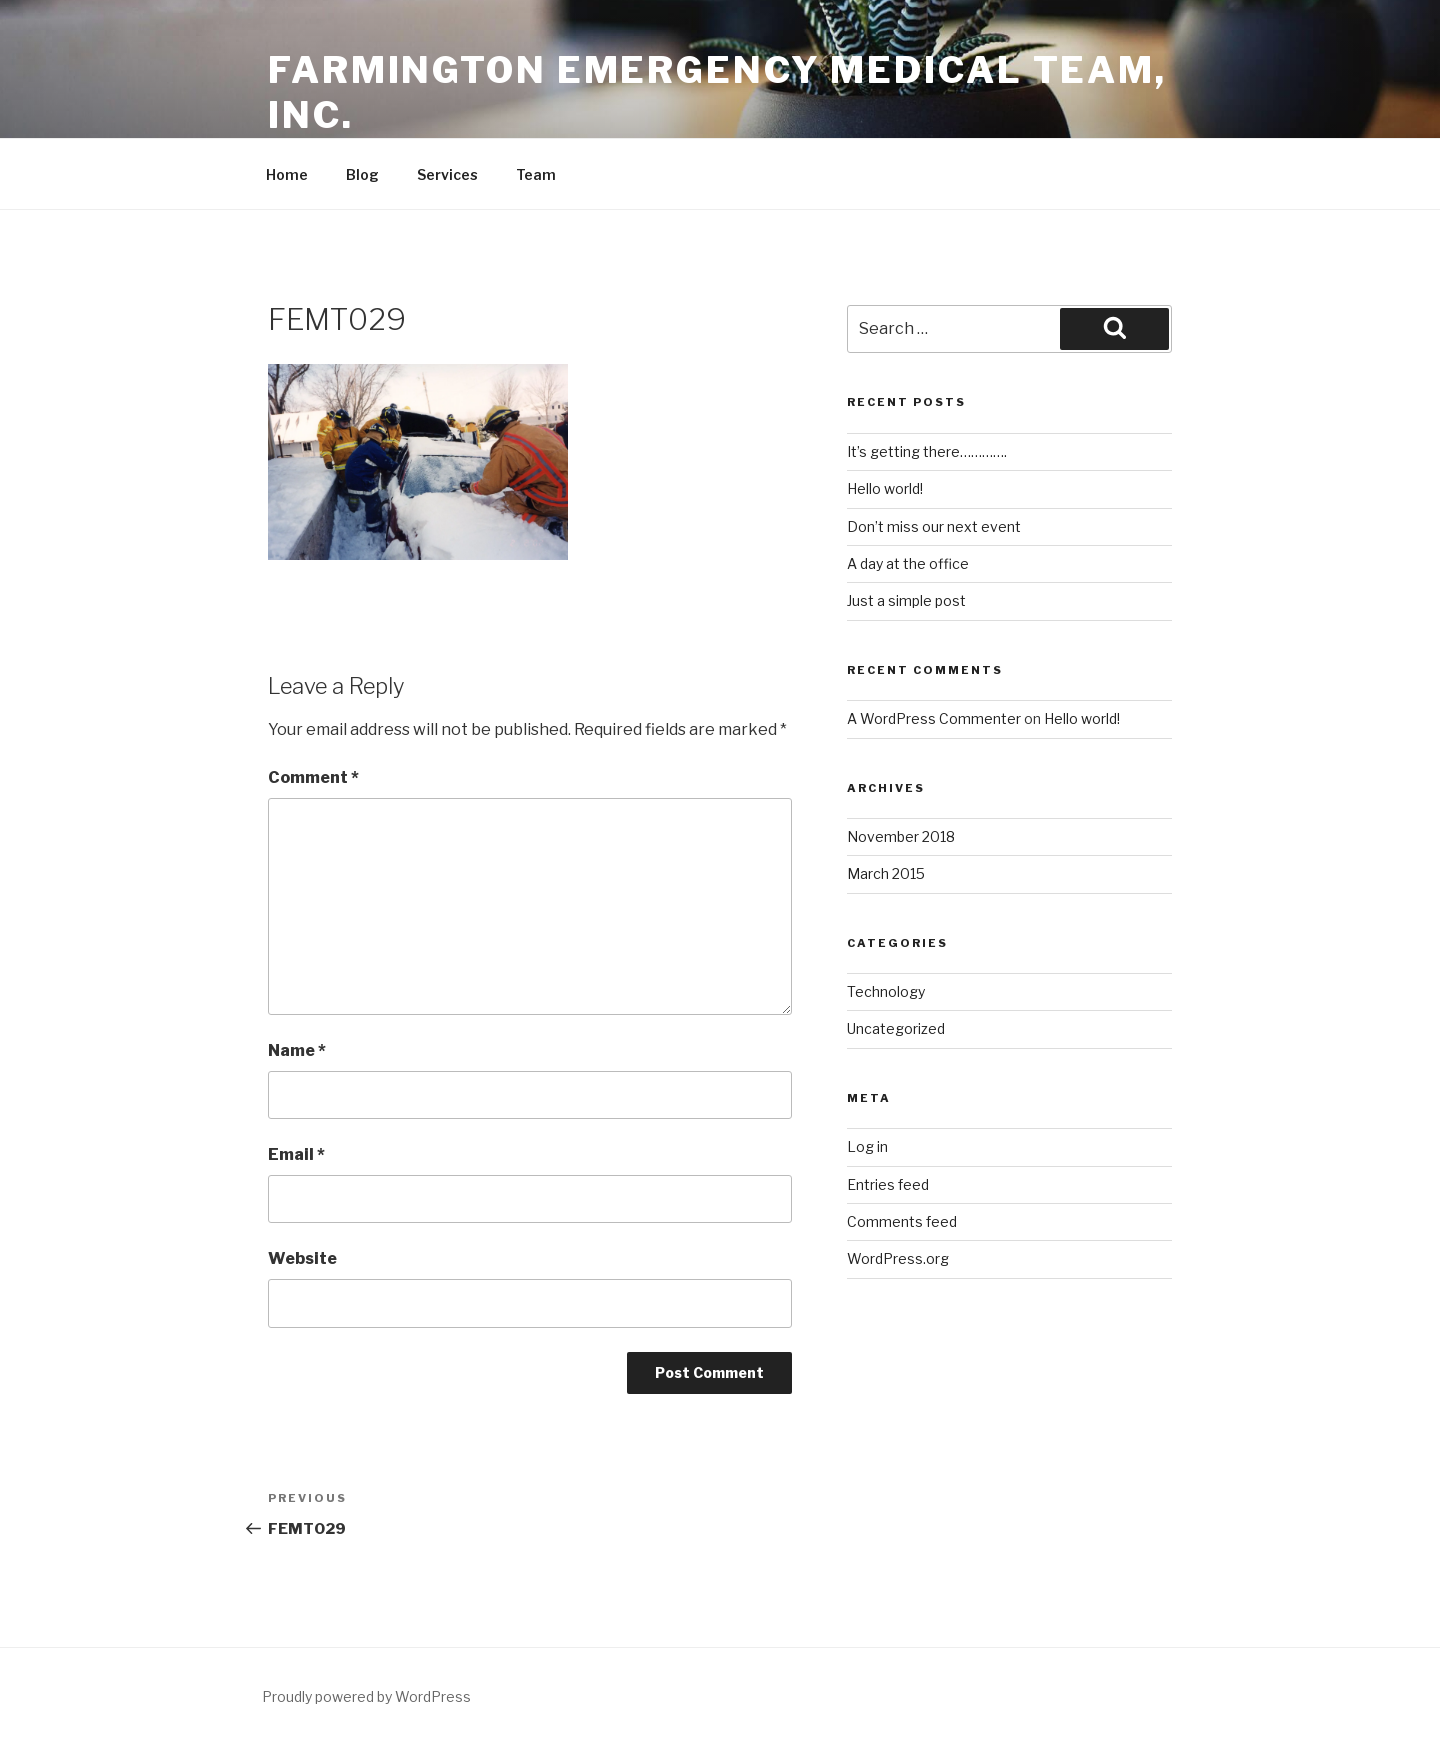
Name (297, 1050)
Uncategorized (896, 1028)
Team (536, 174)
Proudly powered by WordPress (366, 1696)
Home (287, 174)
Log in (867, 1146)
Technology (886, 991)
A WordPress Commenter (934, 718)
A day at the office (908, 563)
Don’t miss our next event (934, 526)
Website (302, 1258)
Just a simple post (906, 600)
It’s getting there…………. (927, 451)
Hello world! (885, 488)
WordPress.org (898, 1258)
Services (447, 174)
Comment (313, 777)
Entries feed (888, 1184)
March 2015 (886, 873)
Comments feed (902, 1221)
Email (296, 1154)
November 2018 (901, 836)
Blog (362, 174)
